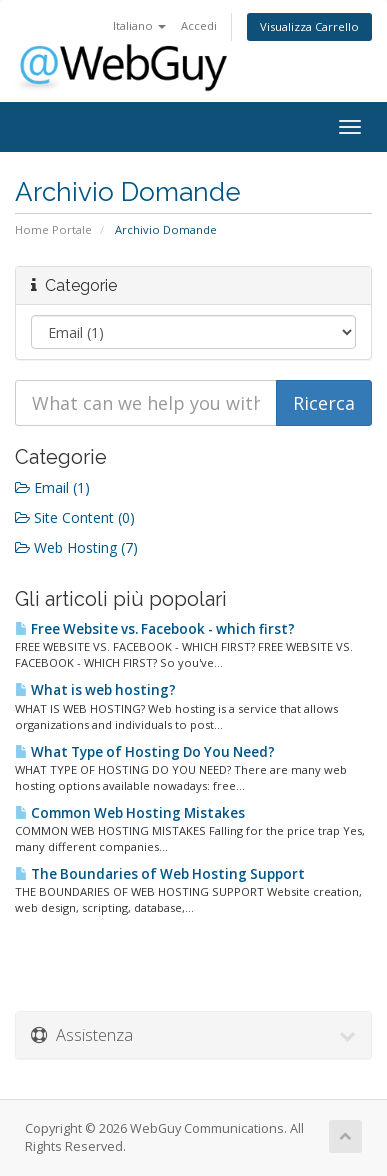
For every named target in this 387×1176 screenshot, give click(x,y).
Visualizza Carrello (309, 26)
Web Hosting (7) (76, 547)
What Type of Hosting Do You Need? (145, 752)
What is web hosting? (95, 690)
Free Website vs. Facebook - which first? (155, 629)
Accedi (199, 25)
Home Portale (53, 229)
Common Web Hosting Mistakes (130, 813)
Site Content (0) (75, 517)
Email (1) (52, 487)
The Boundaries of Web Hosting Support (160, 874)
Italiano (139, 25)
